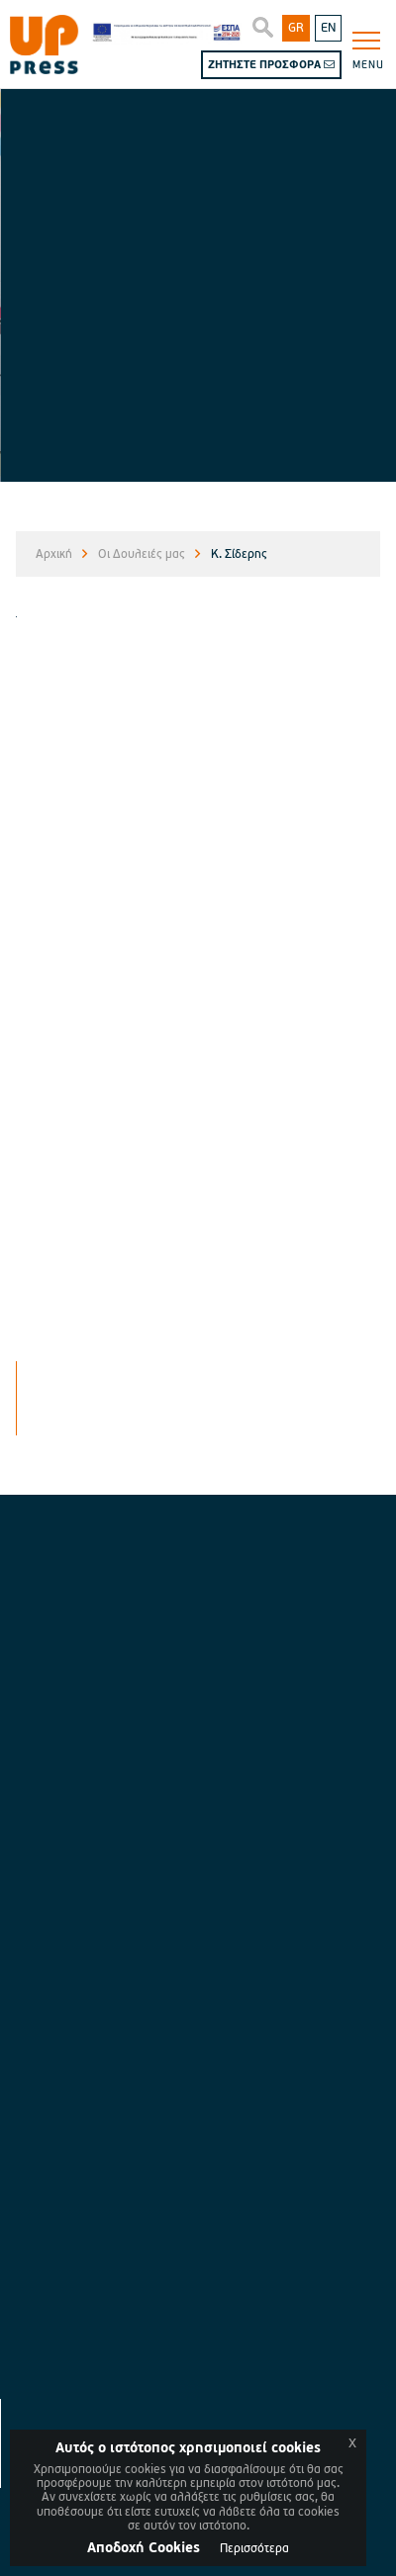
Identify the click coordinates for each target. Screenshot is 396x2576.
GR (296, 28)
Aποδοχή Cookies (143, 2547)
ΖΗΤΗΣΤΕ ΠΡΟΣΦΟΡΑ (271, 64)
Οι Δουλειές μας (141, 554)
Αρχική (54, 554)
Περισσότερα (254, 2548)
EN (328, 28)
